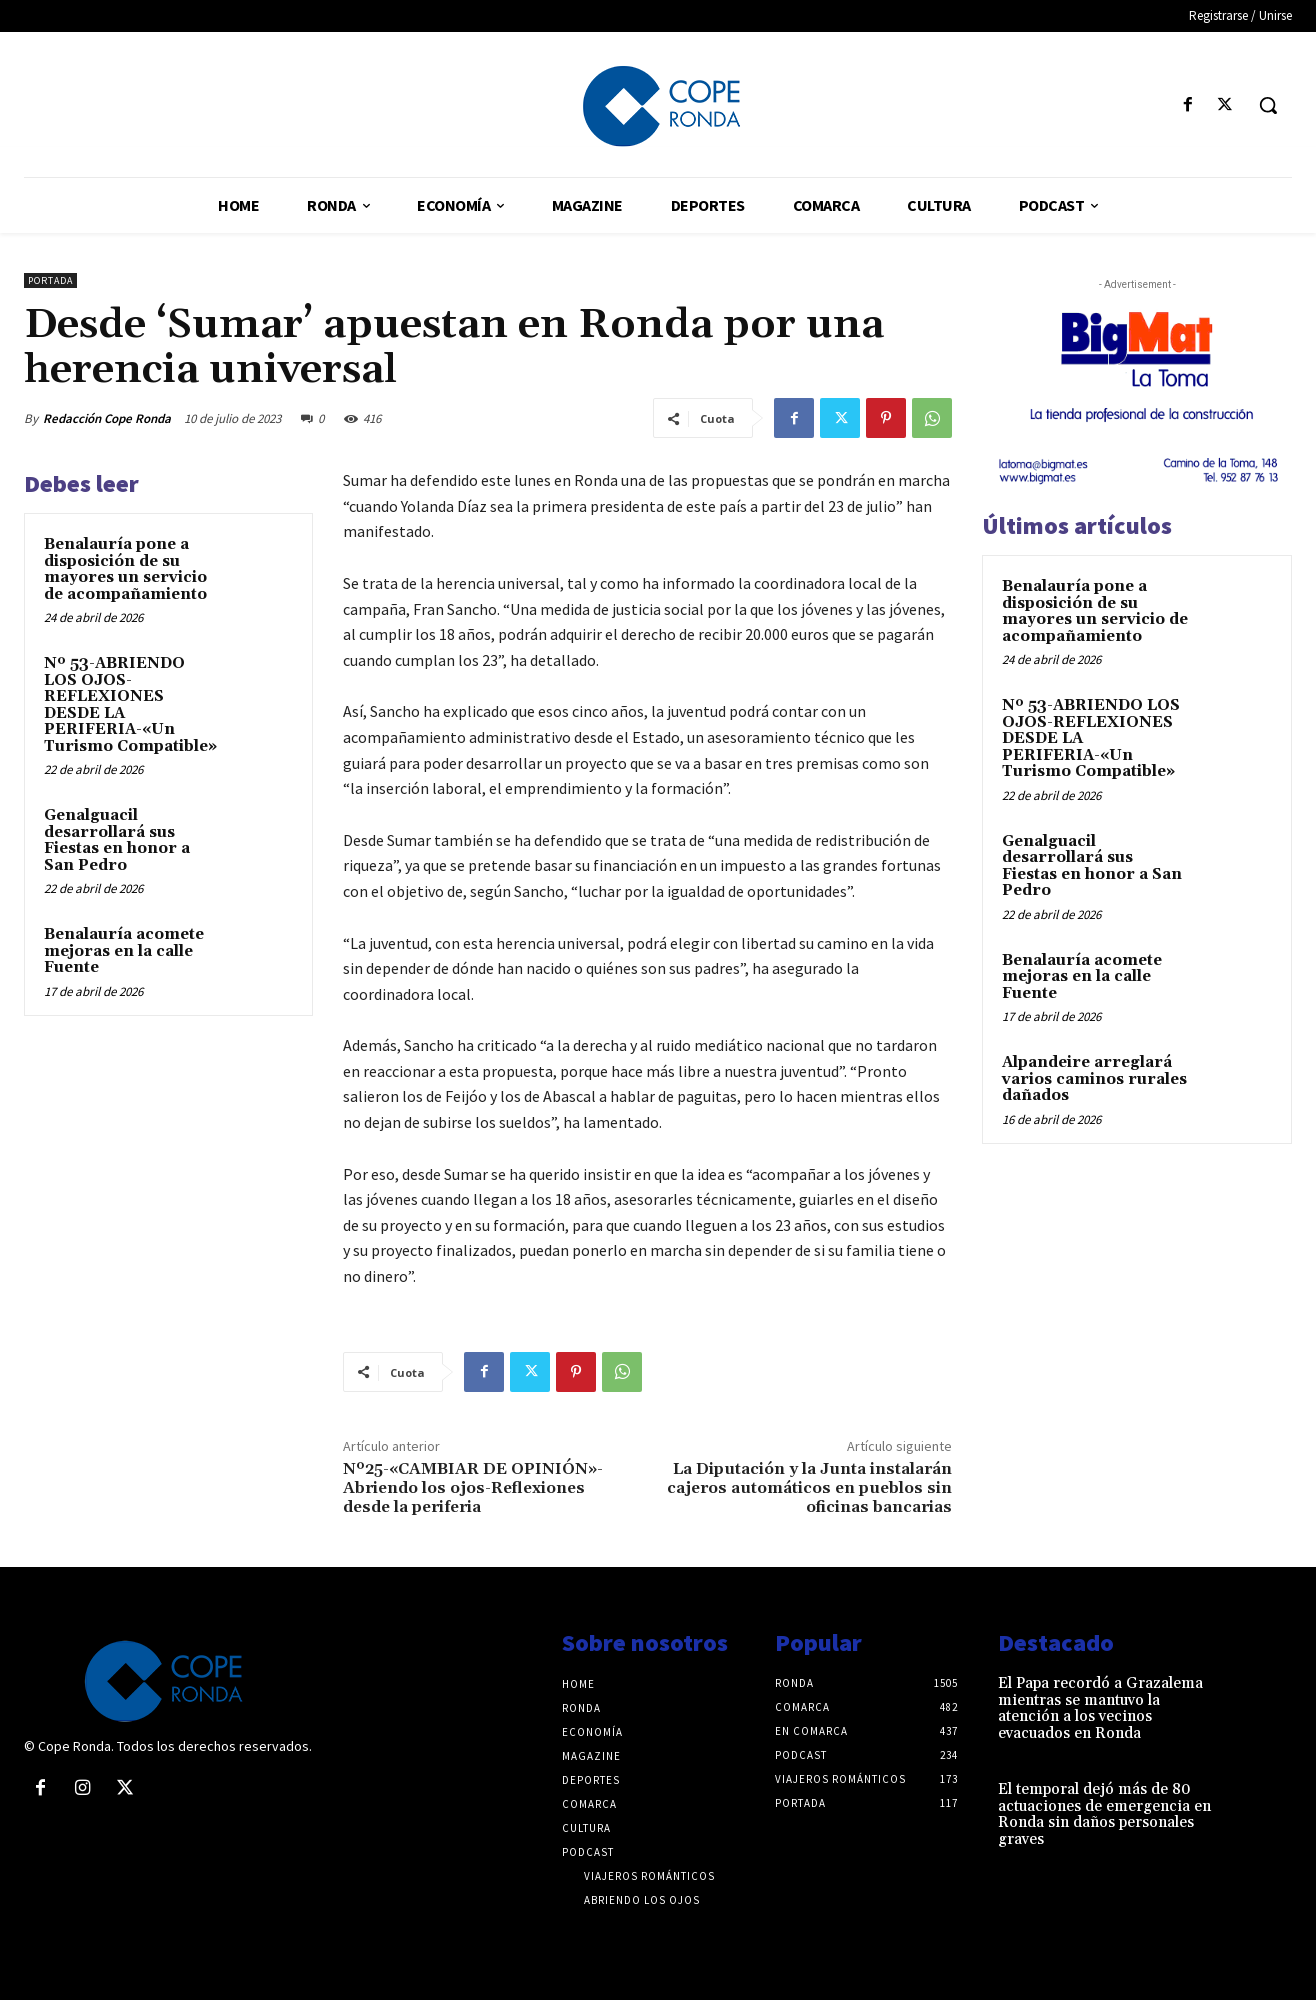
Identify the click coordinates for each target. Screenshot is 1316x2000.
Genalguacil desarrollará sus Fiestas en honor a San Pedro (117, 840)
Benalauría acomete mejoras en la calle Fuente (124, 951)
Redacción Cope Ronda (107, 418)
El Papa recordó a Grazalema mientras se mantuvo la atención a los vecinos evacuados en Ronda (1100, 1708)
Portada (50, 280)
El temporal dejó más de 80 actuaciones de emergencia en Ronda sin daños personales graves (1104, 1814)
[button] (1268, 105)
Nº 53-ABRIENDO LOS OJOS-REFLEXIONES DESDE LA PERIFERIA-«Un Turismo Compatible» (130, 705)
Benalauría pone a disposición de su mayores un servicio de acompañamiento (125, 569)
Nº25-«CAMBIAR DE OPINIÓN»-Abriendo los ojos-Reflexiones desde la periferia (473, 1488)
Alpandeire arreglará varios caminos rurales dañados (1094, 1079)
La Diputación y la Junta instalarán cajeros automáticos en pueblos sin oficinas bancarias (809, 1488)
